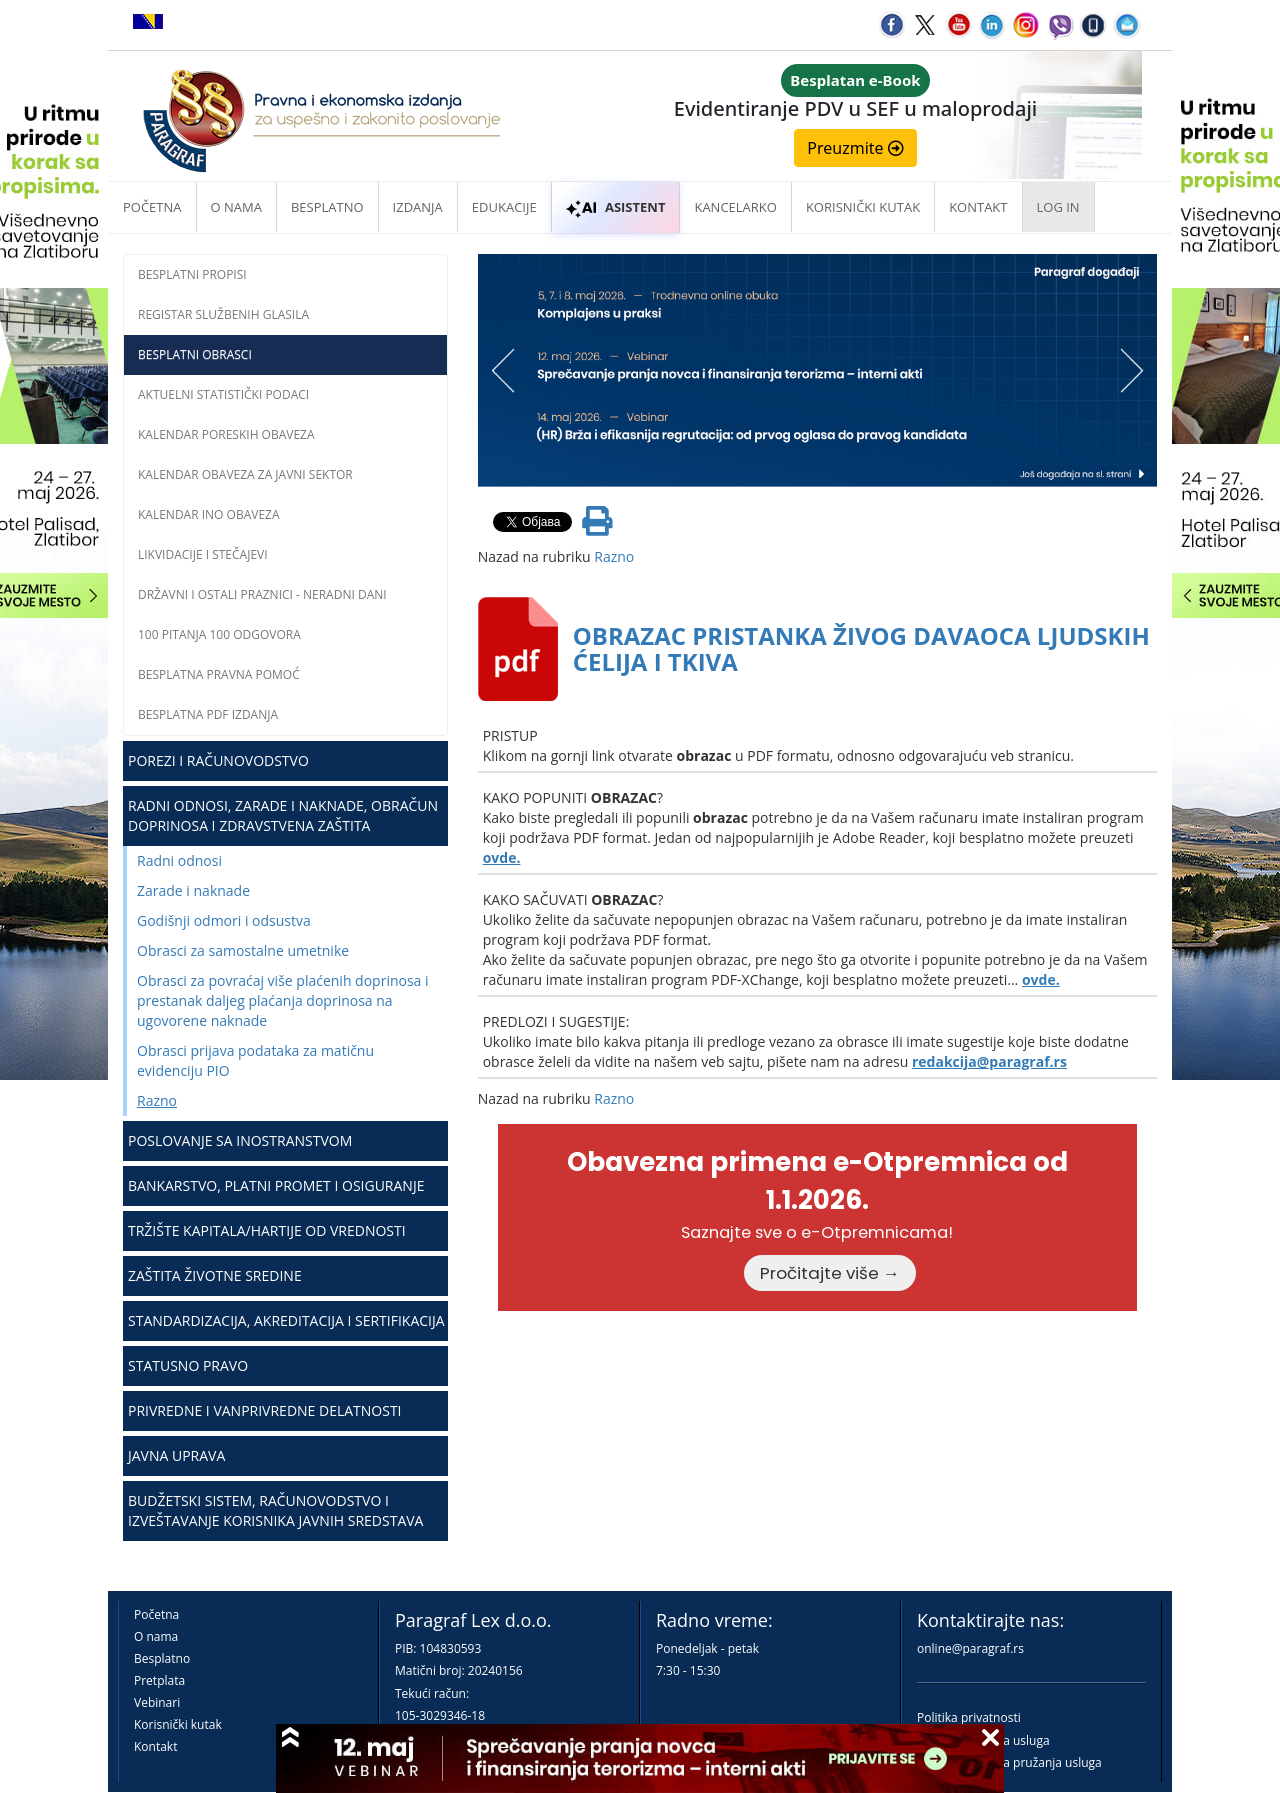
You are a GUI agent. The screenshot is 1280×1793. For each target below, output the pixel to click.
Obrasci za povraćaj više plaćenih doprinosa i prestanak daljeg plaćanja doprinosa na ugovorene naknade (283, 1000)
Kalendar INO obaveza (209, 514)
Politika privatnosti (969, 1717)
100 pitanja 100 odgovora (219, 634)
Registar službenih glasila (223, 314)
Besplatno (327, 207)
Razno (157, 1100)
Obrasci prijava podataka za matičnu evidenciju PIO (255, 1060)
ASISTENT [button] (616, 207)
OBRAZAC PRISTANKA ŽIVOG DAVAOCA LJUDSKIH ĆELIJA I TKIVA (861, 648)
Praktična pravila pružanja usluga (1009, 1762)
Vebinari (157, 1702)
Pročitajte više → (830, 1273)
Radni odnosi (179, 860)
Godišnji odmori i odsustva (224, 920)
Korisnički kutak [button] (863, 207)
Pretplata (159, 1680)
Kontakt (155, 1746)
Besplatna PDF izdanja (208, 714)
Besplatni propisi (192, 274)
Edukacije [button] (504, 207)
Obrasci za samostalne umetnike (243, 950)
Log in (1058, 207)
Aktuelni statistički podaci (223, 394)
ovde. (502, 857)
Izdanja (418, 207)
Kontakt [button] (978, 207)
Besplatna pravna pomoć (219, 674)
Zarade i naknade (193, 890)
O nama (236, 207)
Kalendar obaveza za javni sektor (245, 474)
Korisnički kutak (178, 1724)
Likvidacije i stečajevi (203, 554)
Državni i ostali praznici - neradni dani (262, 594)
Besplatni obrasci (195, 354)
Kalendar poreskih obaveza (226, 434)
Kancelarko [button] (735, 207)
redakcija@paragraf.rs (989, 1061)
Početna (152, 207)
